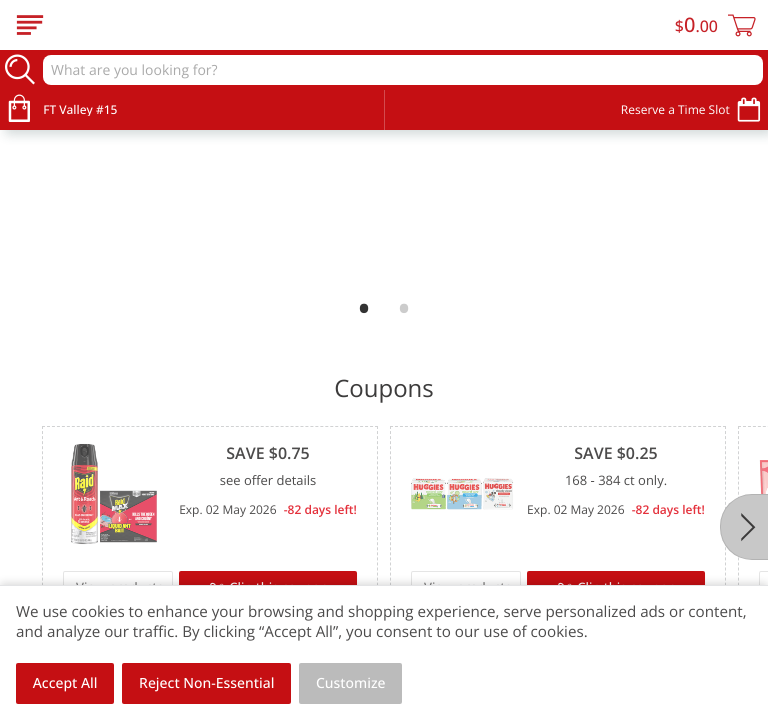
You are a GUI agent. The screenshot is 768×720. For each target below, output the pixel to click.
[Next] (744, 527)
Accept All (65, 683)
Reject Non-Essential (206, 683)
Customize (351, 683)
